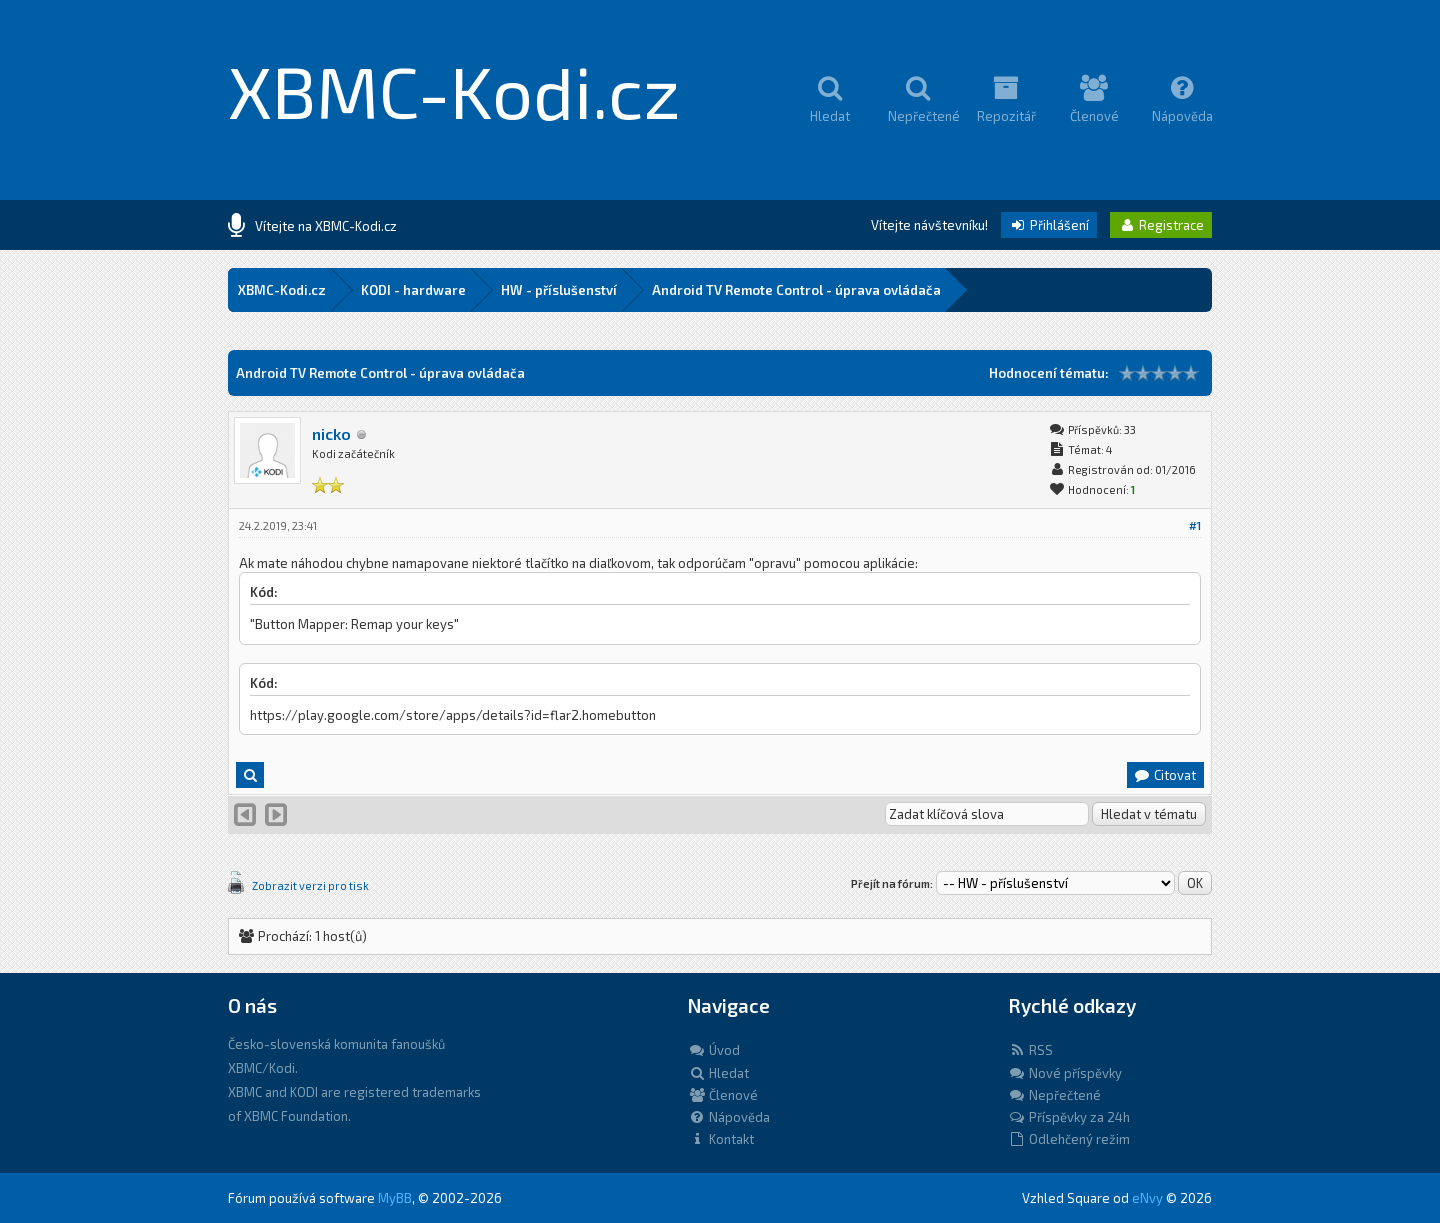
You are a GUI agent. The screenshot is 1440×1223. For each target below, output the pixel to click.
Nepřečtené (1054, 1095)
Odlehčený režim (1069, 1139)
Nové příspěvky (1065, 1073)
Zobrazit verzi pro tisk (310, 885)
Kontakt (721, 1139)
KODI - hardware (413, 290)
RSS (1030, 1050)
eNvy (1147, 1198)
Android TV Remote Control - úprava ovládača (796, 290)
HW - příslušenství (559, 290)
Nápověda (729, 1117)
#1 (1195, 525)
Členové (723, 1095)
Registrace (1161, 225)
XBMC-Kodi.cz (454, 90)
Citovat (1164, 775)
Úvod (714, 1050)
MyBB (395, 1198)
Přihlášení (1049, 225)
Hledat (718, 1073)
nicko (331, 433)
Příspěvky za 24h (1069, 1117)
